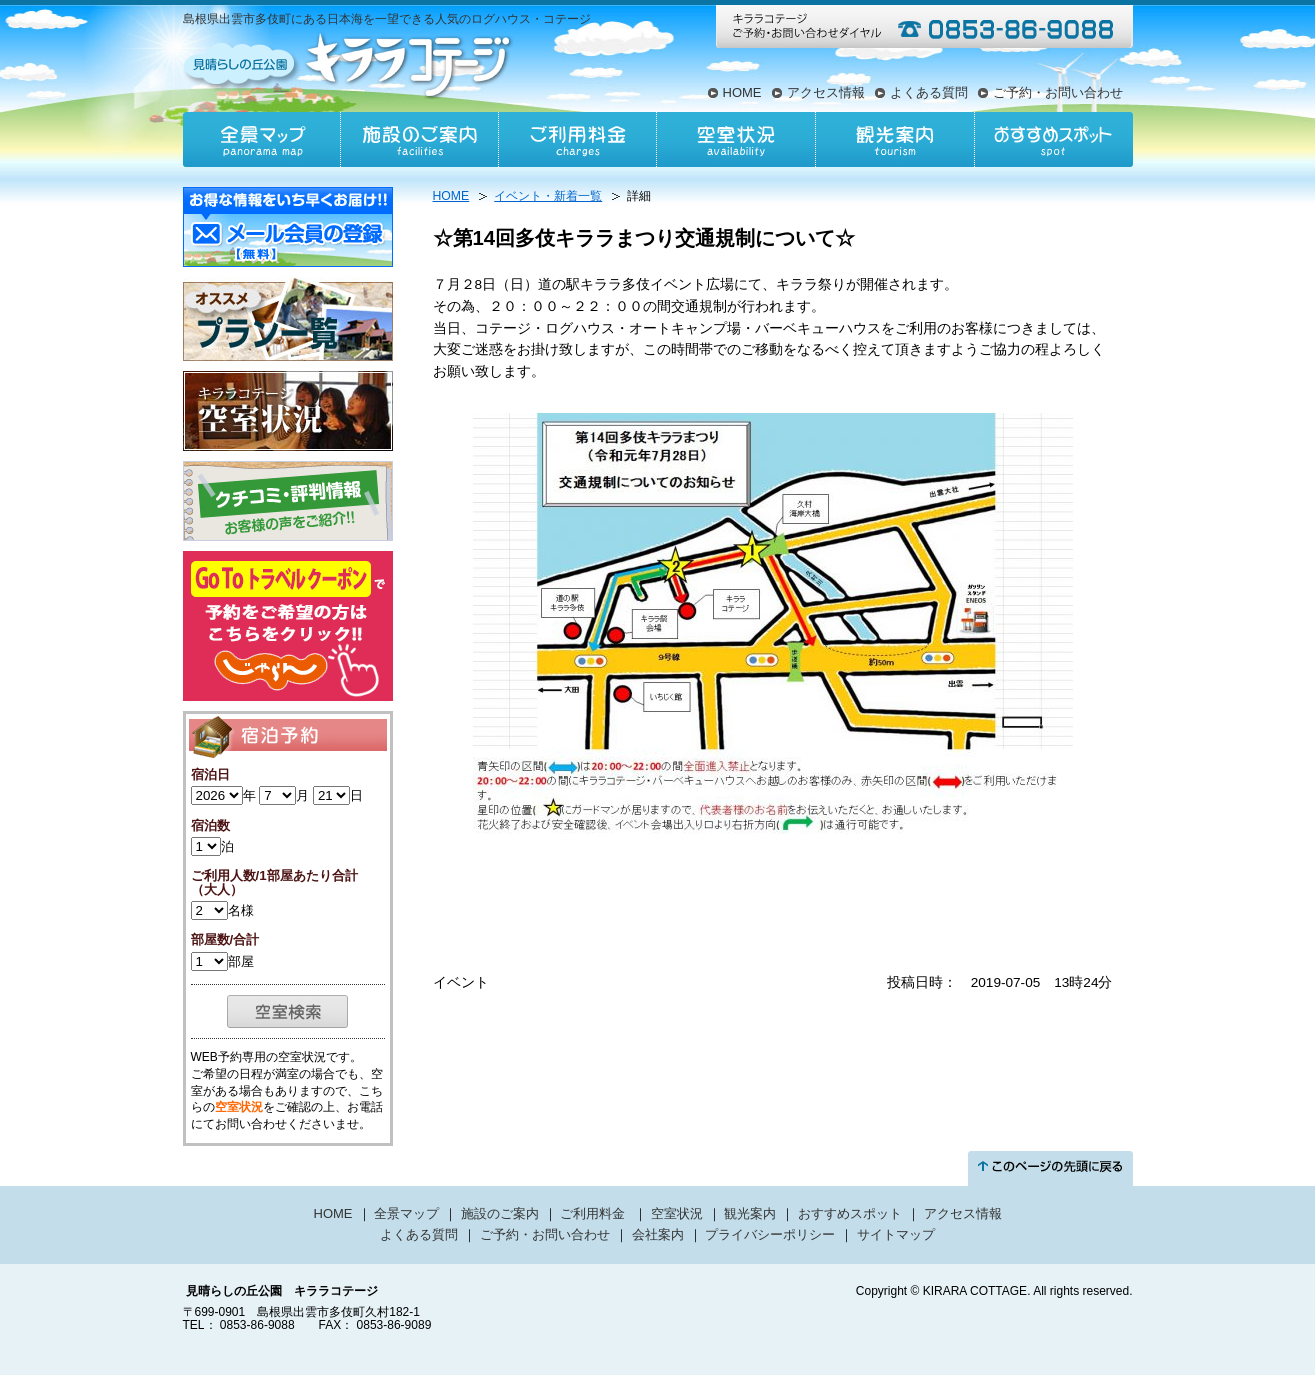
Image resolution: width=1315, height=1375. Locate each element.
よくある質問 (929, 92)
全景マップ (262, 139)
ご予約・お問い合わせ (1058, 92)
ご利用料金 (578, 139)
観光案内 (894, 139)
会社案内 (658, 1234)
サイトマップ (896, 1234)
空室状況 (736, 139)
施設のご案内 (420, 139)
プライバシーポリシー (770, 1234)
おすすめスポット (1053, 139)
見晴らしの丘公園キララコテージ (349, 64)
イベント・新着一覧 (548, 196)
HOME (742, 92)
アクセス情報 (826, 92)
